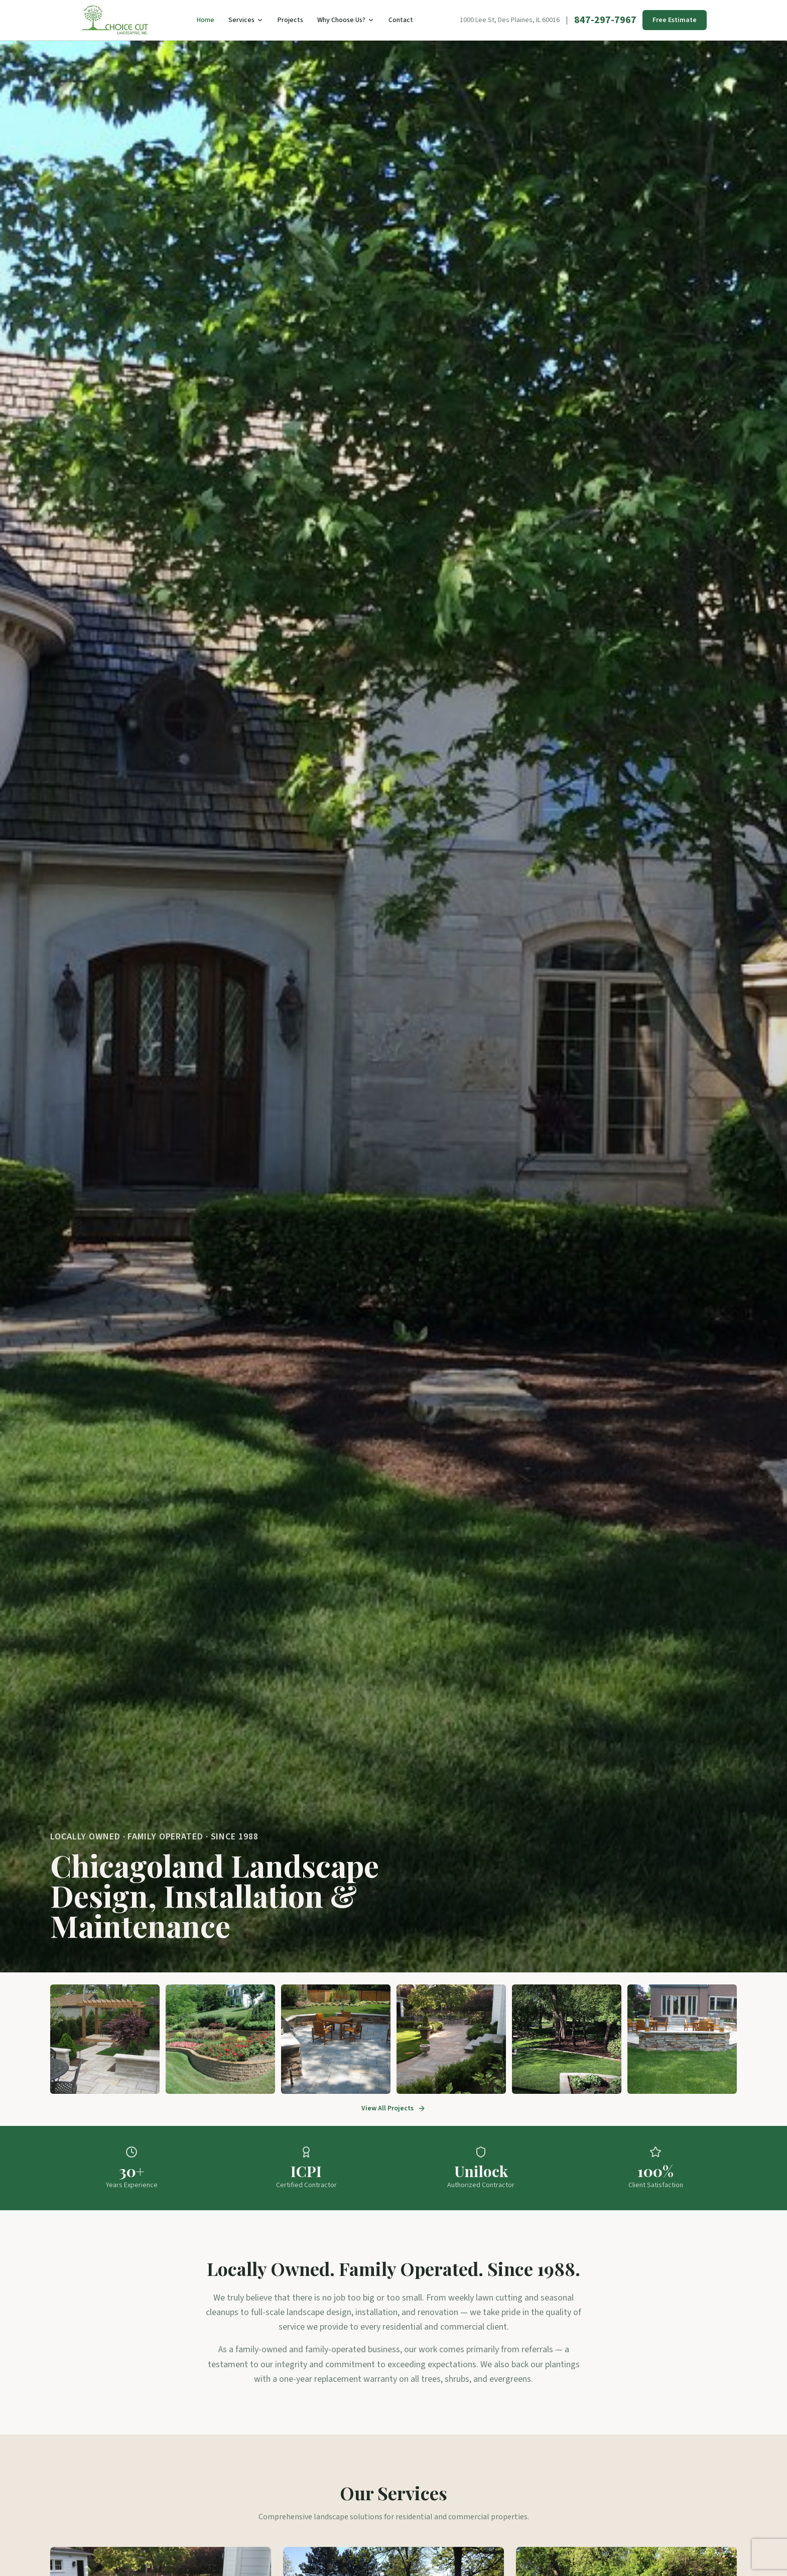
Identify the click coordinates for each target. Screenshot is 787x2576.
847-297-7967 (605, 20)
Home (205, 20)
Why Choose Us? (345, 20)
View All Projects (393, 2108)
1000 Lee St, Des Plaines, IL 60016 (510, 20)
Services (246, 20)
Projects (290, 20)
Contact (400, 20)
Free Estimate (674, 20)
